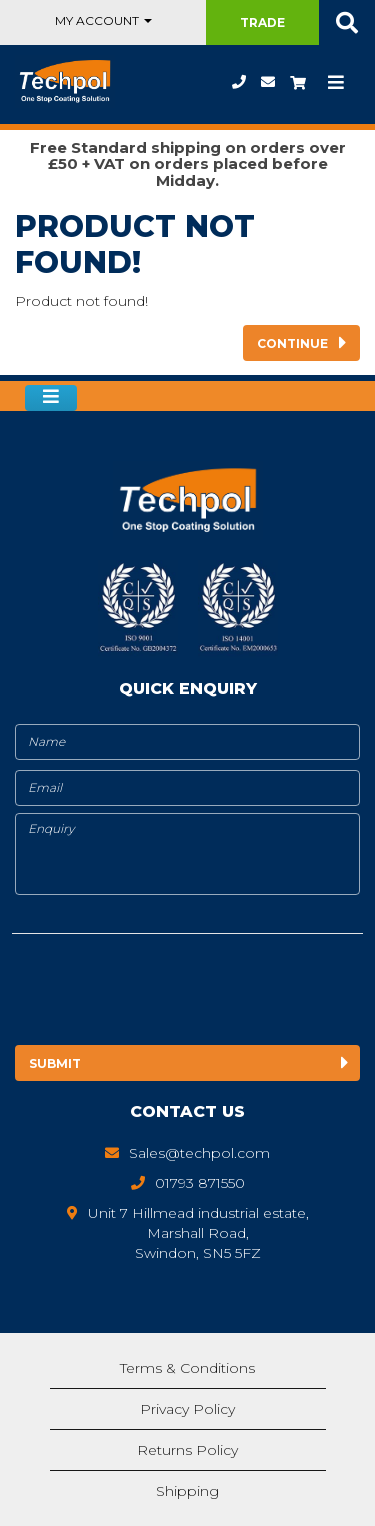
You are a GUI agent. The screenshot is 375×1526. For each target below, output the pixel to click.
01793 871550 (239, 82)
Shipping (187, 1491)
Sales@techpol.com (268, 82)
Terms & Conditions (187, 1368)
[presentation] (179, 993)
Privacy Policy (187, 1409)
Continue (292, 343)
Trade (262, 22)
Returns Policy (187, 1450)
